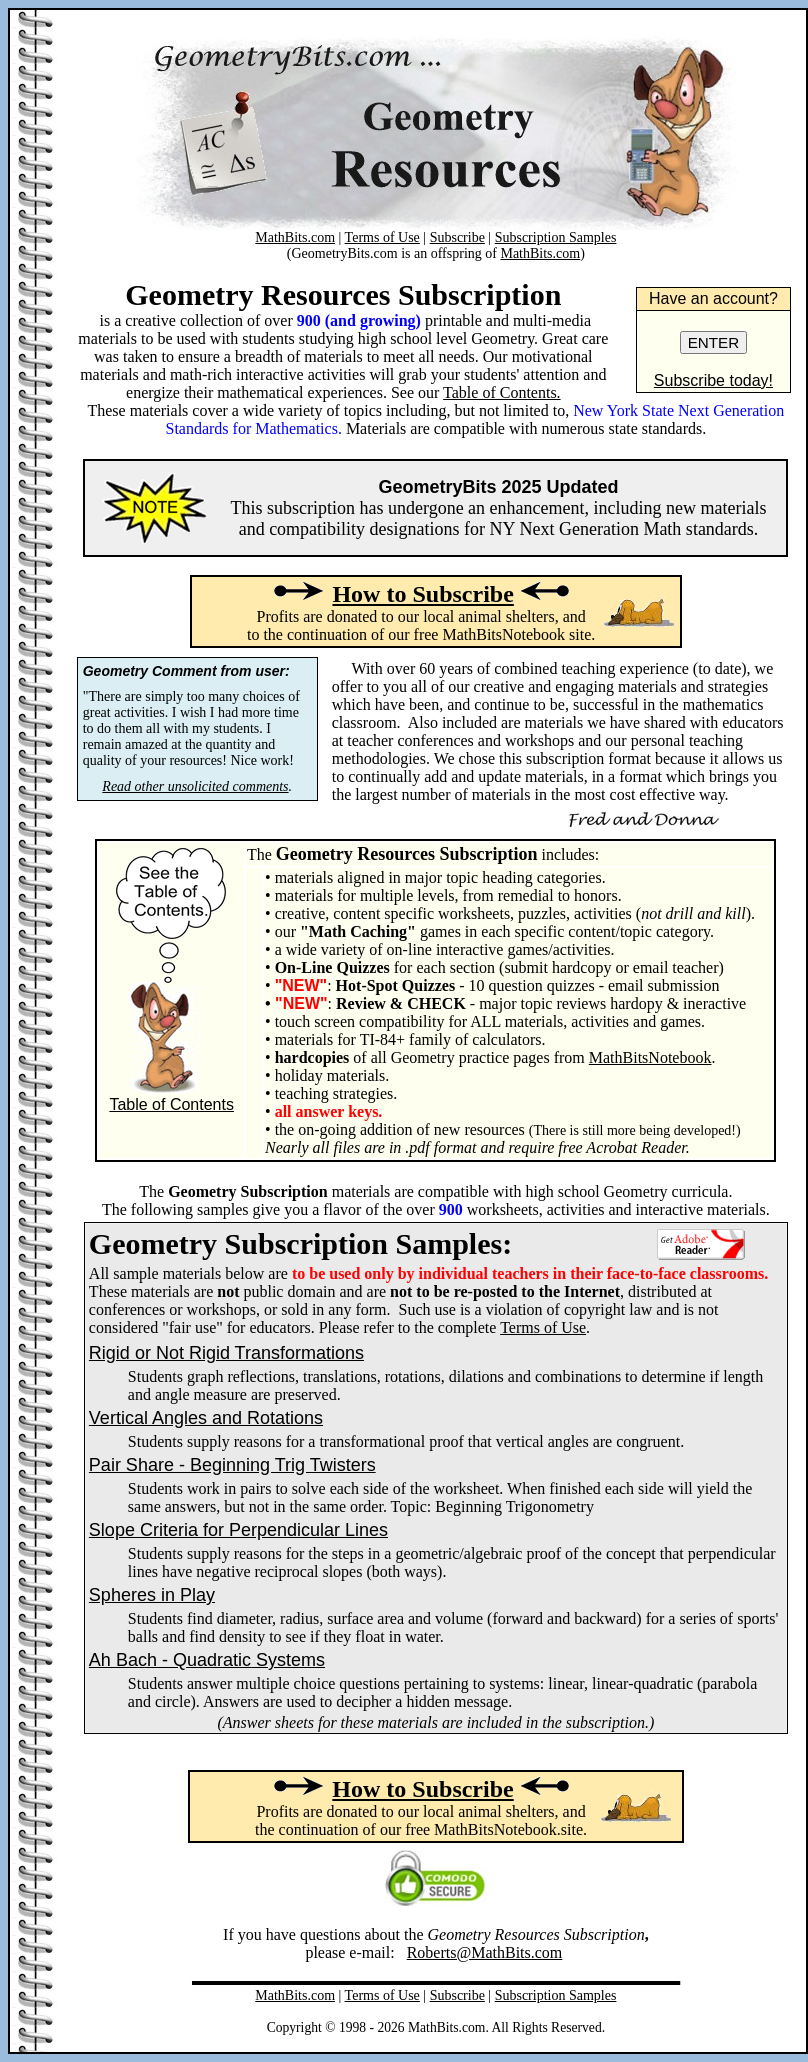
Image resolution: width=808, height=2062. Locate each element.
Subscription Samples (556, 237)
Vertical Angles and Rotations (206, 1418)
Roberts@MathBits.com (485, 1952)
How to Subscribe (422, 594)
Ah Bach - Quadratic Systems (207, 1660)
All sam (114, 1273)
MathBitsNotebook (650, 1057)
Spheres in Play (152, 1595)
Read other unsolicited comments (195, 786)
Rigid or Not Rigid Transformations (226, 1353)
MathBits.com (295, 237)
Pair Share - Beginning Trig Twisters (232, 1465)
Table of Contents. (502, 392)
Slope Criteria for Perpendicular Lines (238, 1530)
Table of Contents (171, 1104)
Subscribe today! (713, 380)
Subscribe (457, 237)
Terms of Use (382, 237)
